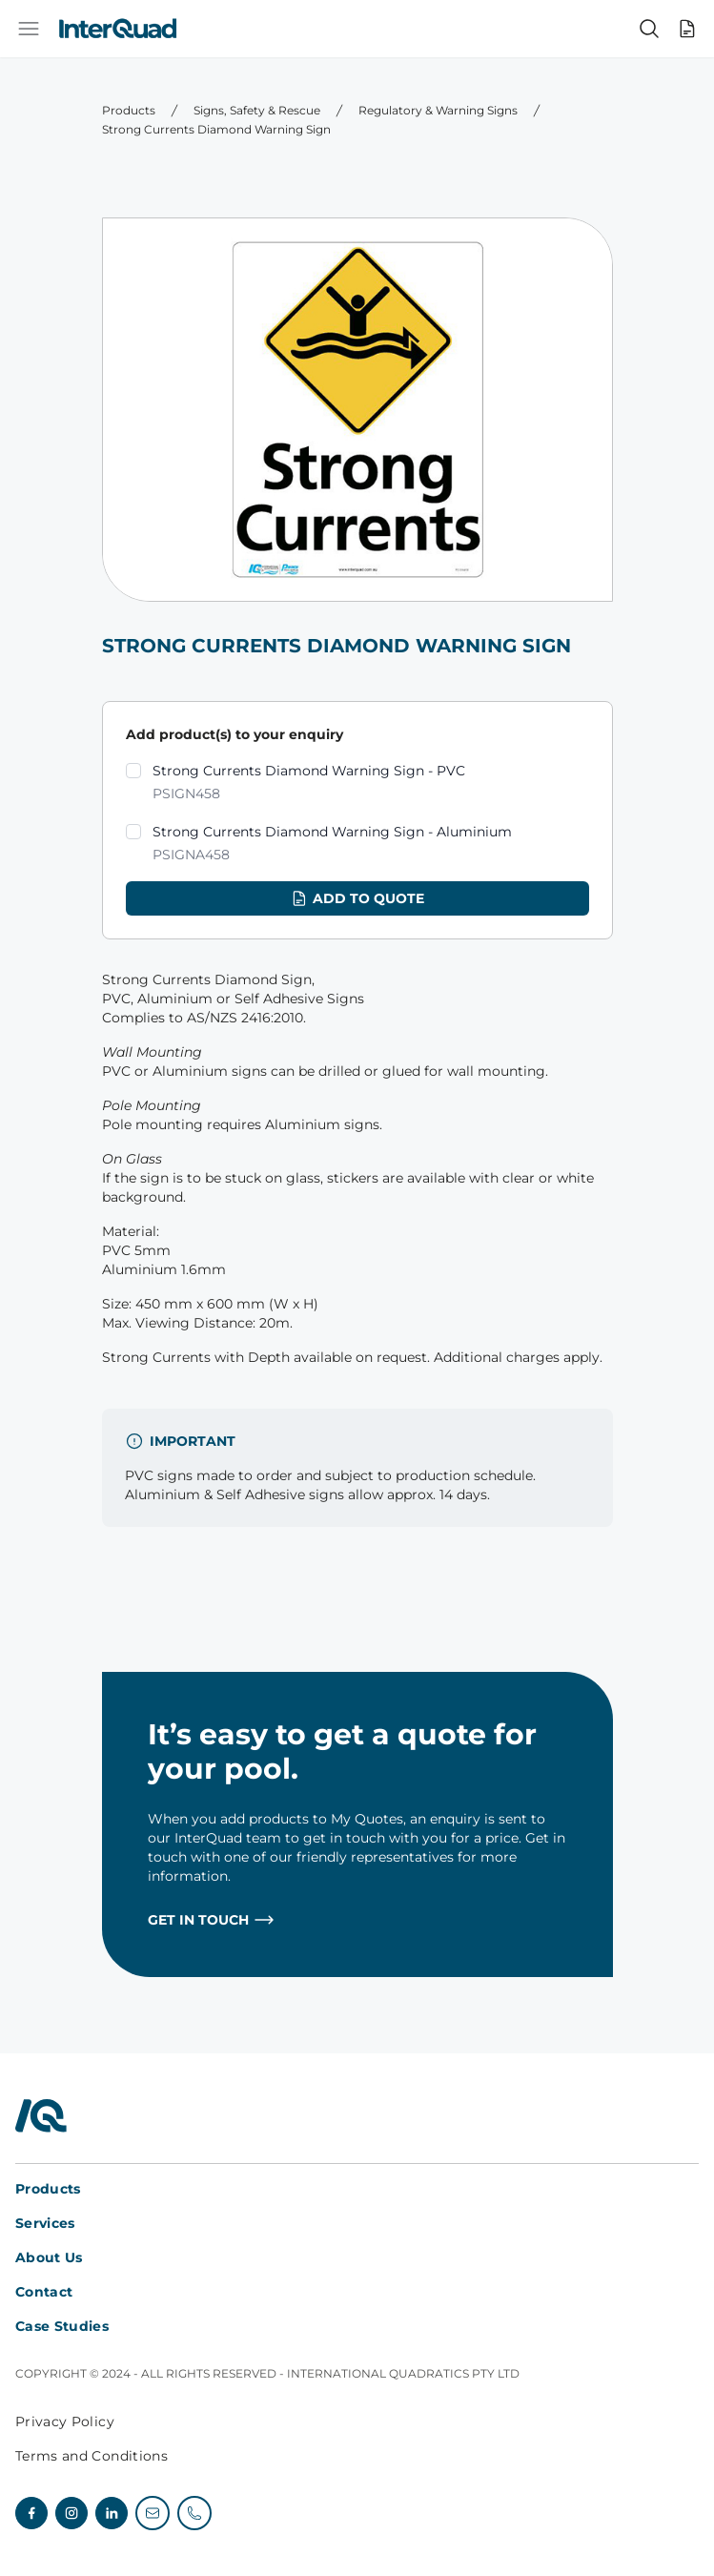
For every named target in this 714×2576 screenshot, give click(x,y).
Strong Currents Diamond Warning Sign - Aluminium (332, 844)
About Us (49, 2257)
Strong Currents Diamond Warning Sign (216, 129)
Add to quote (357, 898)
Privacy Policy (64, 2421)
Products (128, 110)
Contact (43, 2291)
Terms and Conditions (91, 2455)
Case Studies (62, 2326)
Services (45, 2223)
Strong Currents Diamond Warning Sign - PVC (309, 783)
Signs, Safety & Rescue (257, 110)
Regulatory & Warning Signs (438, 110)
